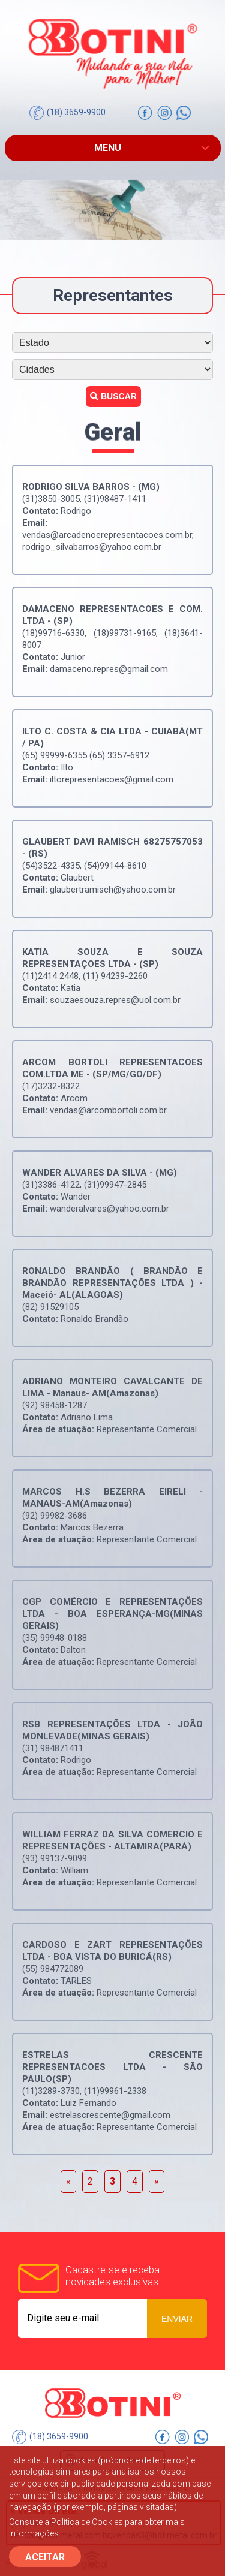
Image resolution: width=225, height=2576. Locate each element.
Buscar (113, 396)
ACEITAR (45, 2557)
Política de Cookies (87, 2522)
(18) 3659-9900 (67, 113)
